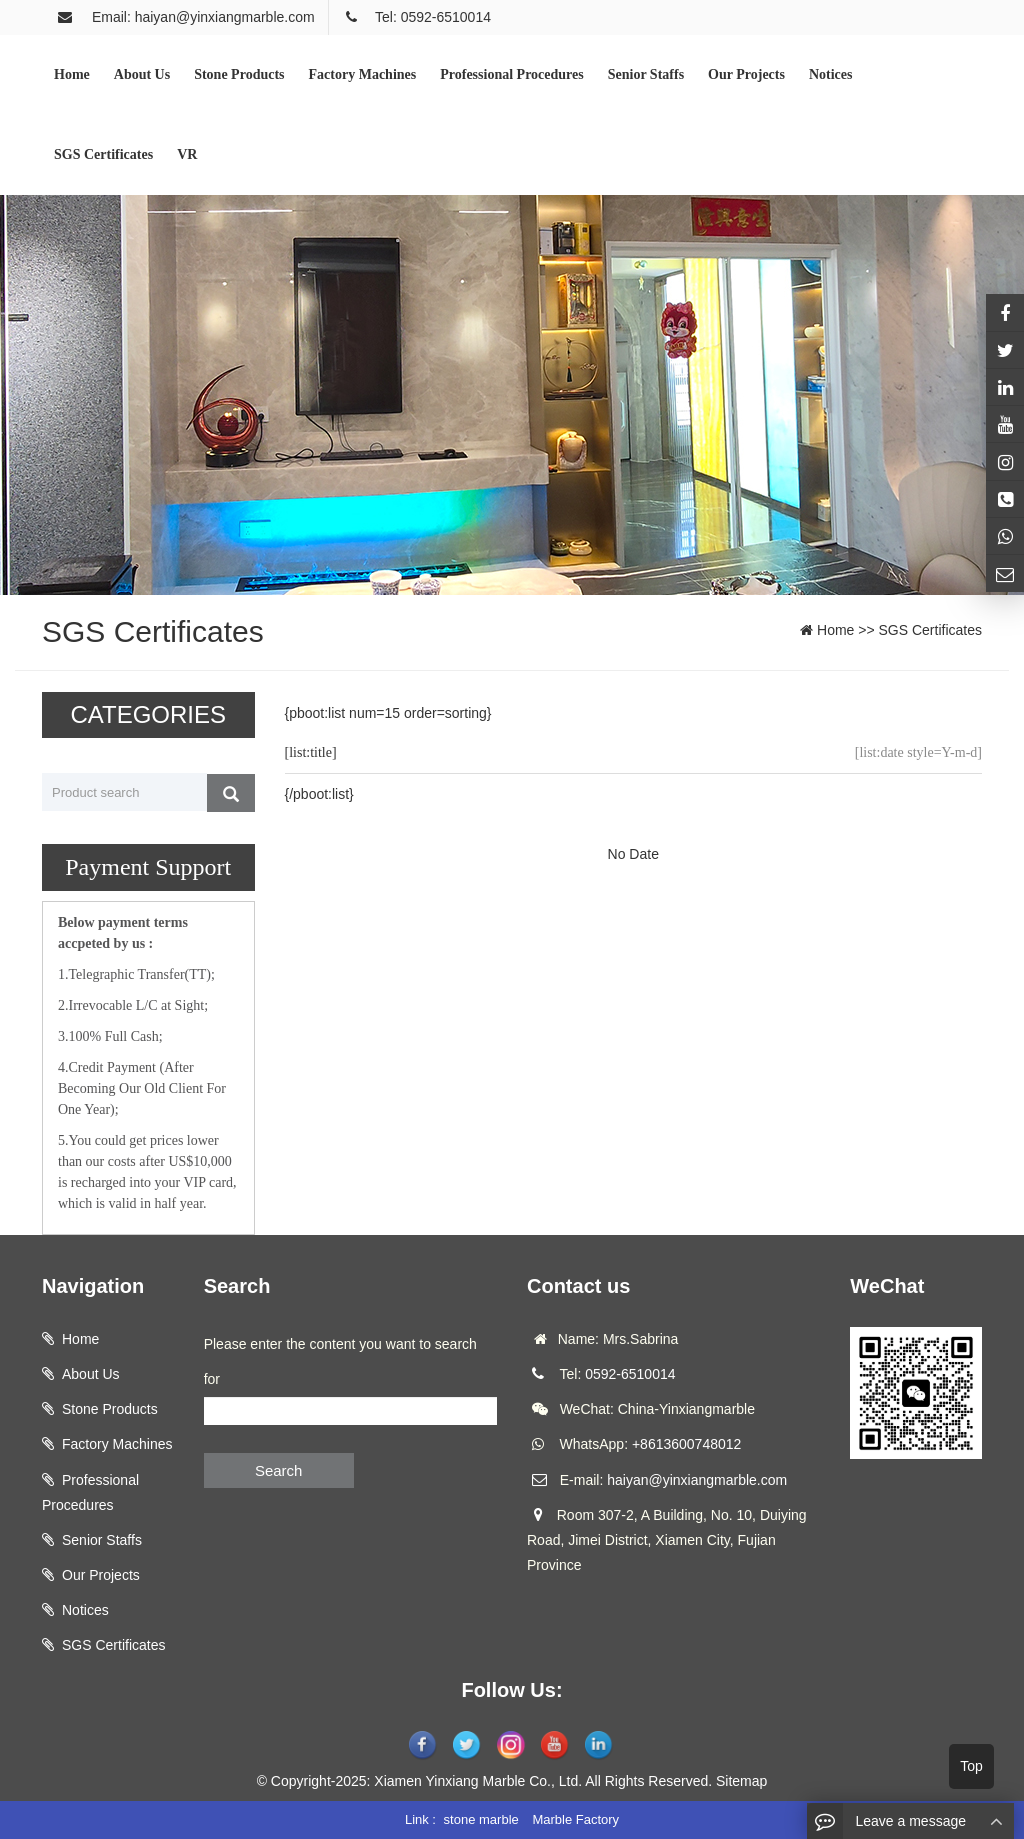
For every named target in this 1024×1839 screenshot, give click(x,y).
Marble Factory (575, 1819)
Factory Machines (117, 1444)
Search (279, 1470)
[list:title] (311, 752)
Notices (85, 1610)
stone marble (481, 1819)
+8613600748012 (686, 1444)
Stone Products (110, 1409)
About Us (91, 1374)
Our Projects (101, 1575)
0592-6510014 (630, 1374)
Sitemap (741, 1781)
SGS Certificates (930, 630)
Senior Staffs (102, 1540)
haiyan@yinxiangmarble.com (697, 1480)
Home (835, 630)
